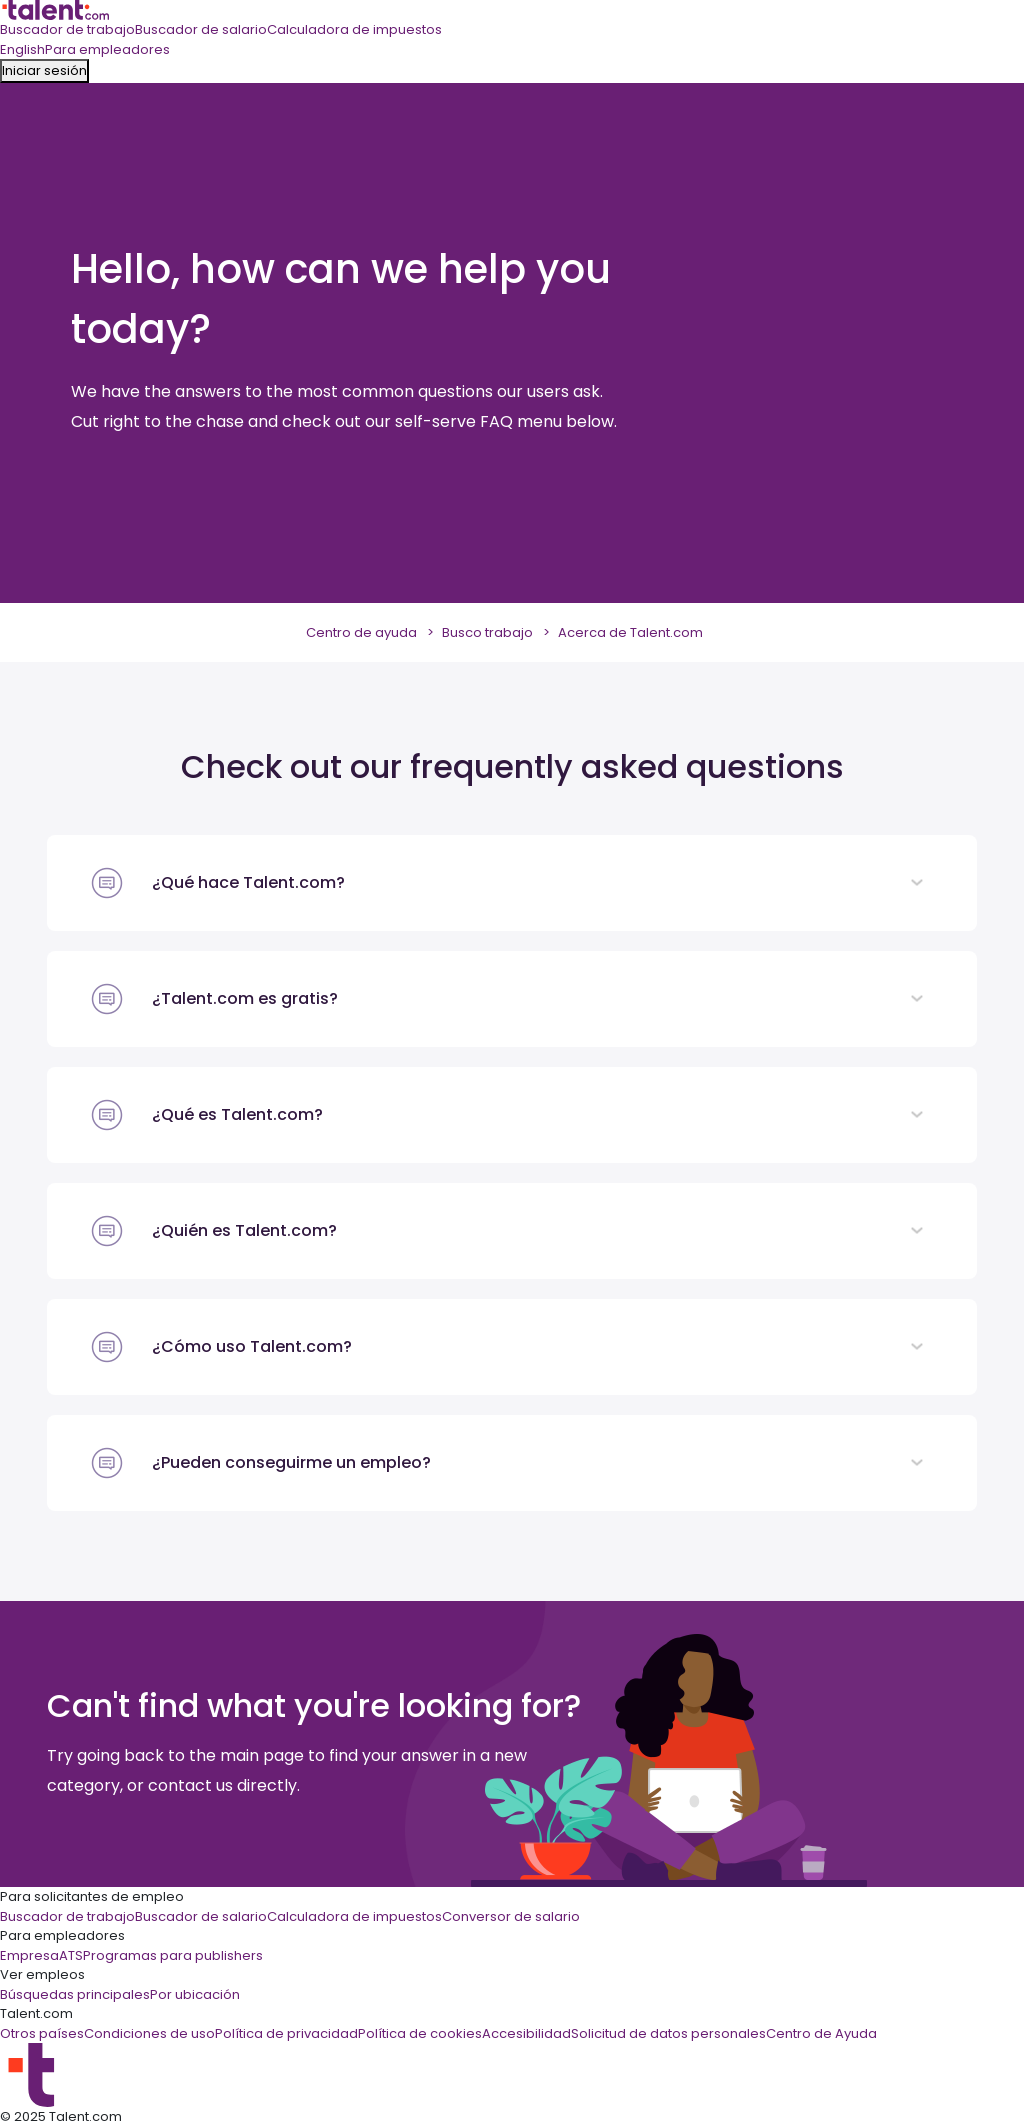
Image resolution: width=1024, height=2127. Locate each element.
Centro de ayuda (361, 632)
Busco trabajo (487, 632)
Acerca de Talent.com (630, 632)
